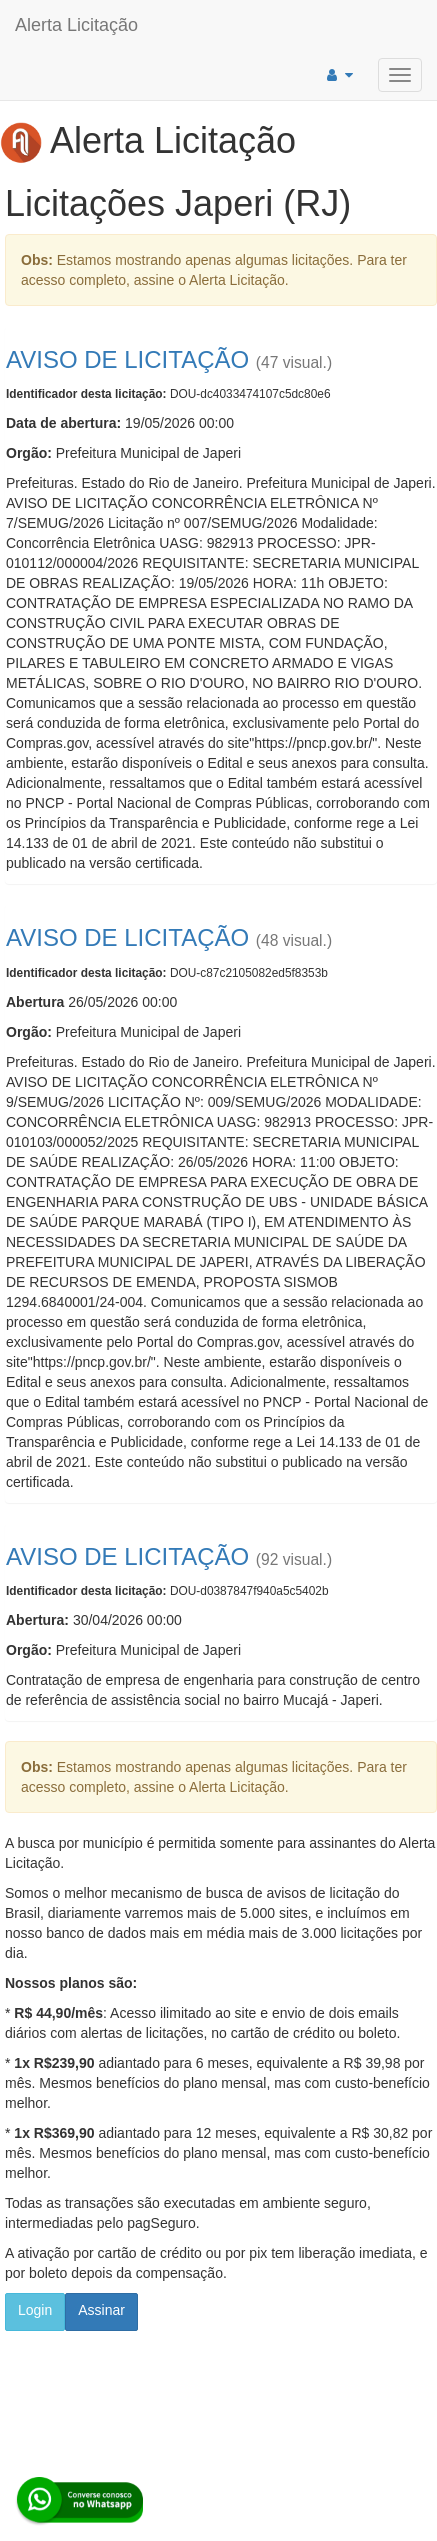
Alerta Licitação (76, 25)
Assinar (101, 2310)
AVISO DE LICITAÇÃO (127, 359)
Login (35, 2310)
